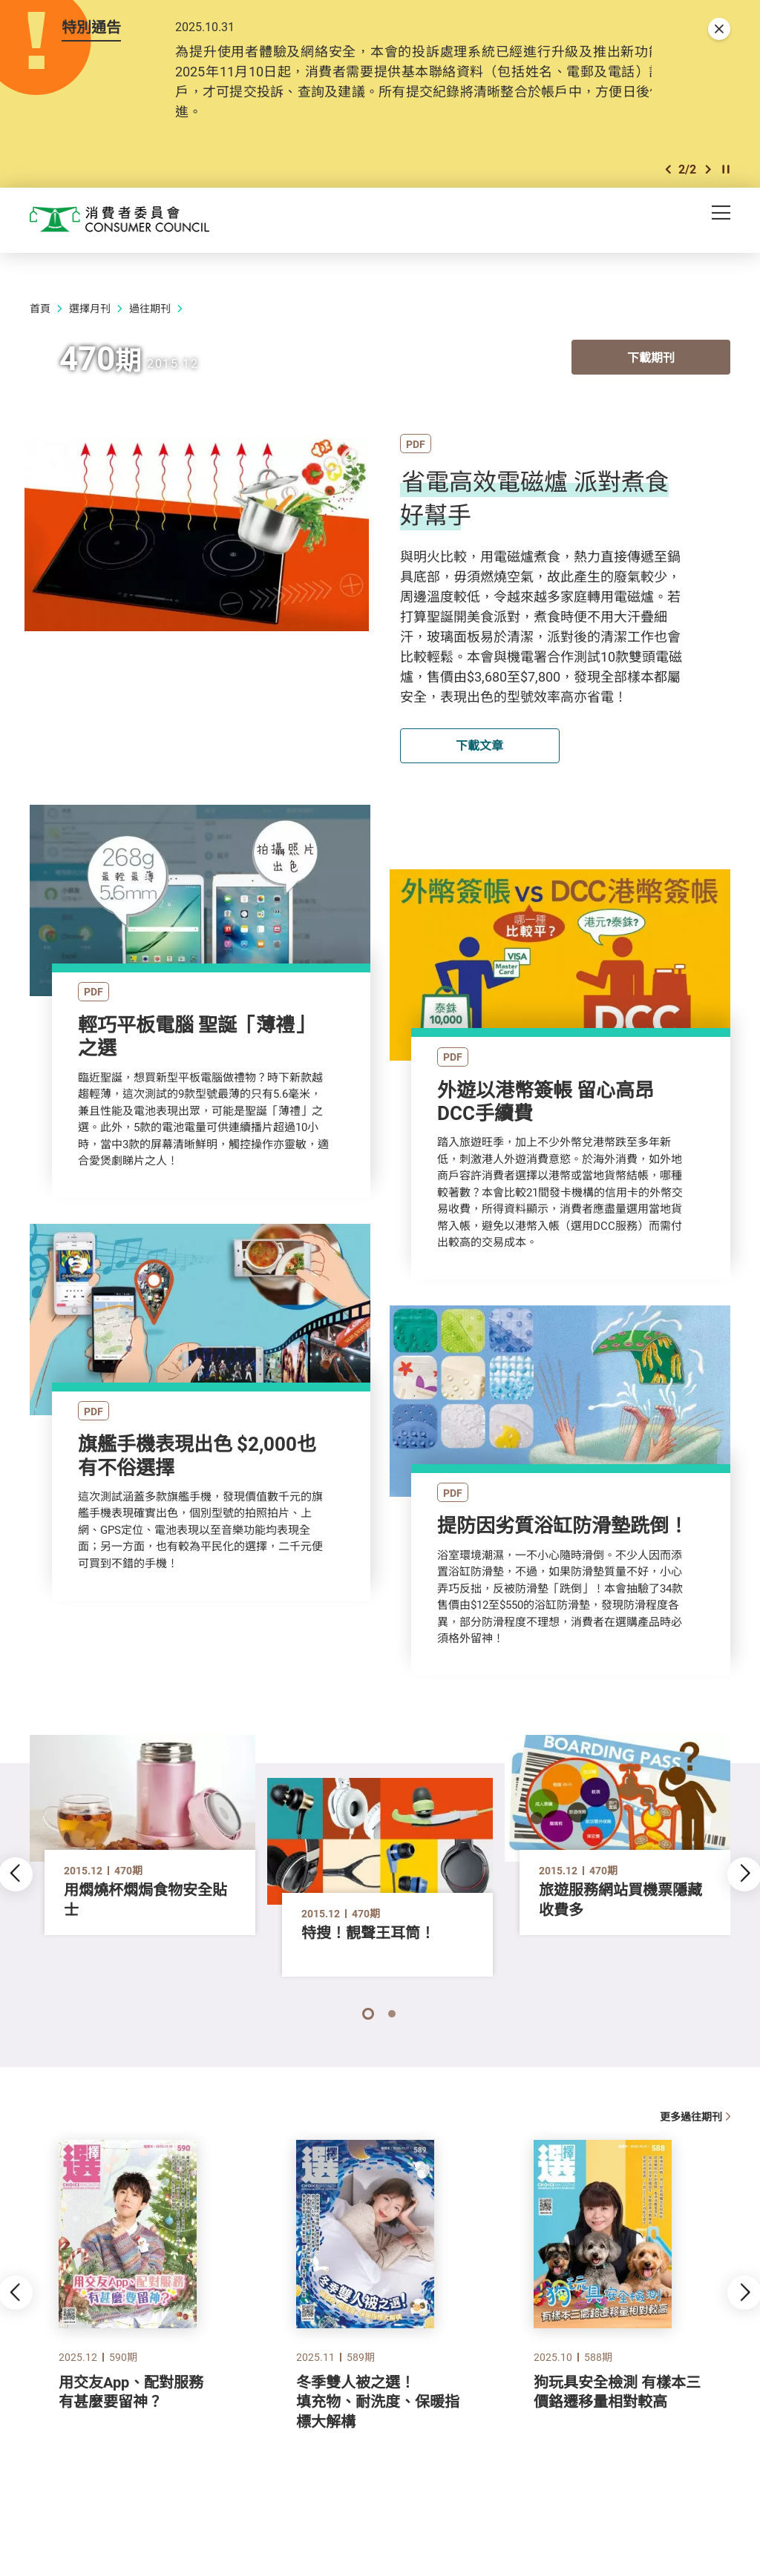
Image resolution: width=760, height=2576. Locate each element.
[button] (668, 169)
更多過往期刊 (695, 2116)
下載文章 (479, 745)
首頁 (40, 308)
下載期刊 (651, 359)
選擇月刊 (90, 308)
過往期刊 (150, 308)
